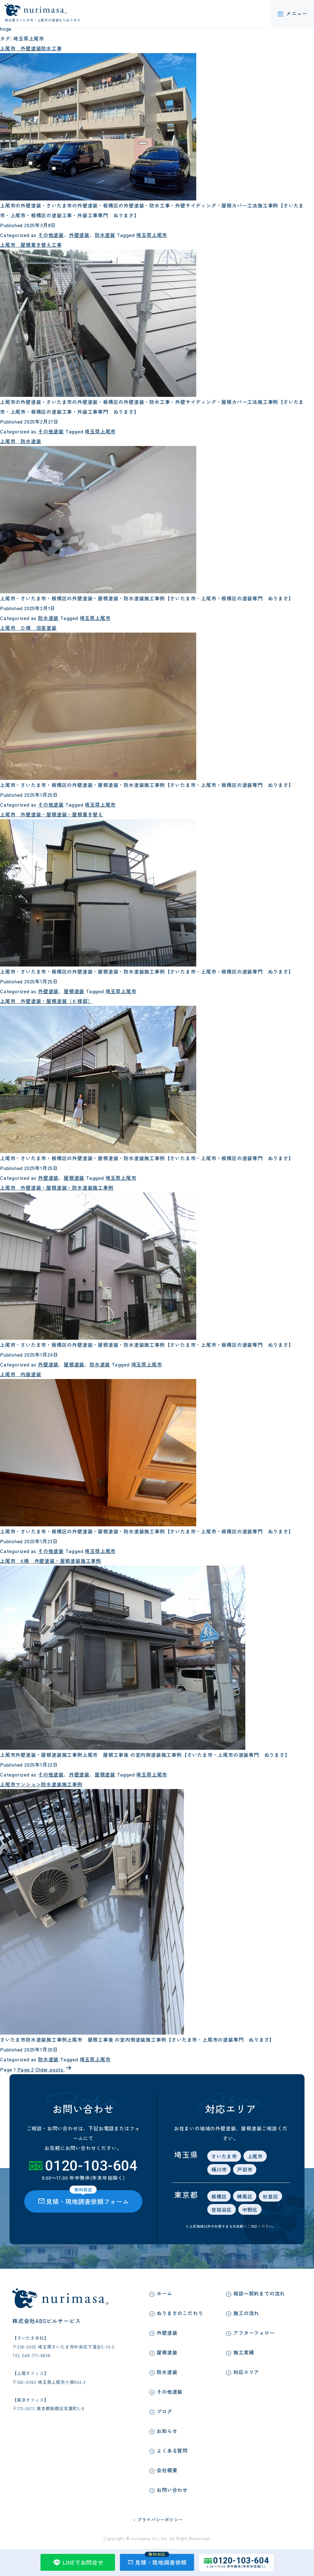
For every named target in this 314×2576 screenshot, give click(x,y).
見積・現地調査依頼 (156, 2560)
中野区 (249, 2209)
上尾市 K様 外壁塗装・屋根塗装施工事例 (50, 1560)
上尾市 (254, 2156)
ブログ (164, 2411)
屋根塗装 (73, 991)
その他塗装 (50, 234)
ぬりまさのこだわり (180, 2313)
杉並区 (270, 2196)
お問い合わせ (172, 2489)
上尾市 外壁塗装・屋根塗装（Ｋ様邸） (46, 1001)
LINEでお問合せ (78, 2562)
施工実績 (243, 2352)
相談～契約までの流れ (259, 2293)
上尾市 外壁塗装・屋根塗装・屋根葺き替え (51, 814)
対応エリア (246, 2372)
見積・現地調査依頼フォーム (83, 2198)
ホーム (164, 2293)
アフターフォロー (253, 2332)
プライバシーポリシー (160, 2519)
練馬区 (244, 2196)
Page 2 (25, 2069)
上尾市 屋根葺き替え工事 (31, 244)
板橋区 (218, 2196)
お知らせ (167, 2431)
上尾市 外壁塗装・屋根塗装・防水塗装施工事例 (56, 1187)
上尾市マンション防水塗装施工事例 (41, 1784)
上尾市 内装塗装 (20, 1374)
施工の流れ (246, 2313)
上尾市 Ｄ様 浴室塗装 (28, 627)
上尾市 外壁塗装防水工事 (31, 48)
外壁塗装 (78, 234)
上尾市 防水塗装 (20, 441)
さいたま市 (224, 2156)
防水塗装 (104, 234)
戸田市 (244, 2169)
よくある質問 (172, 2450)
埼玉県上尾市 (150, 234)
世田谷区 (221, 2209)
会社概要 (167, 2470)
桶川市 (218, 2169)
